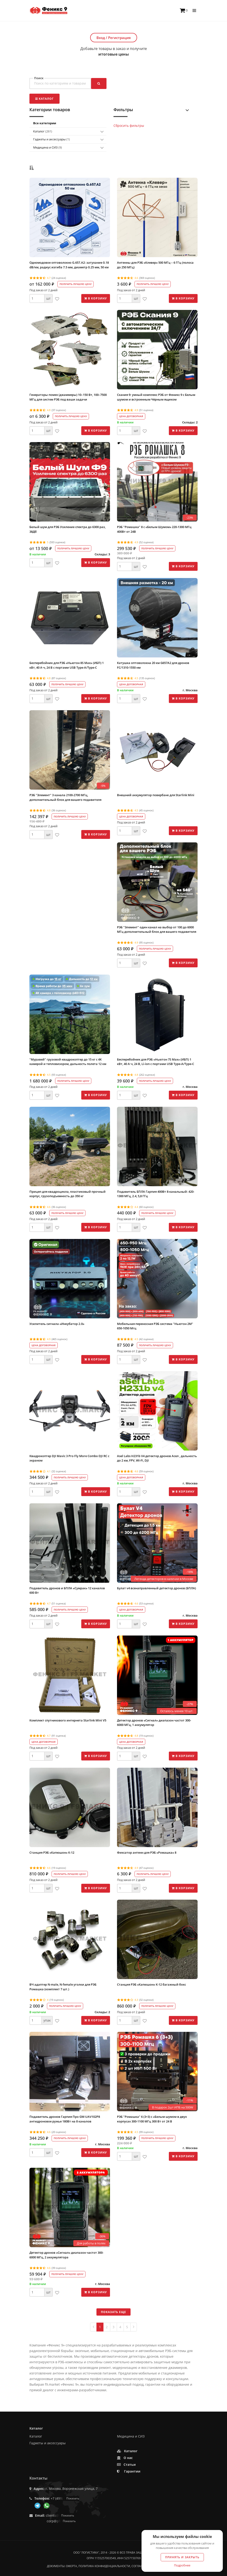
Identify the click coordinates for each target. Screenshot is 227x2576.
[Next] (133, 2327)
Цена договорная (131, 416)
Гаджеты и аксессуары (47, 2443)
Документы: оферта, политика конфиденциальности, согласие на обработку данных (113, 2566)
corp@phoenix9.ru (61, 2521)
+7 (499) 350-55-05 (65, 2498)
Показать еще (113, 2312)
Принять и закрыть (182, 2557)
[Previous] (93, 2327)
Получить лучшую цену (76, 284)
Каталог (35, 2436)
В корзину (95, 298)
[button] (31, 168)
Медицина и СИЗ (131, 2436)
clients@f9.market (60, 2515)
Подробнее (182, 2565)
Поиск (38, 78)
